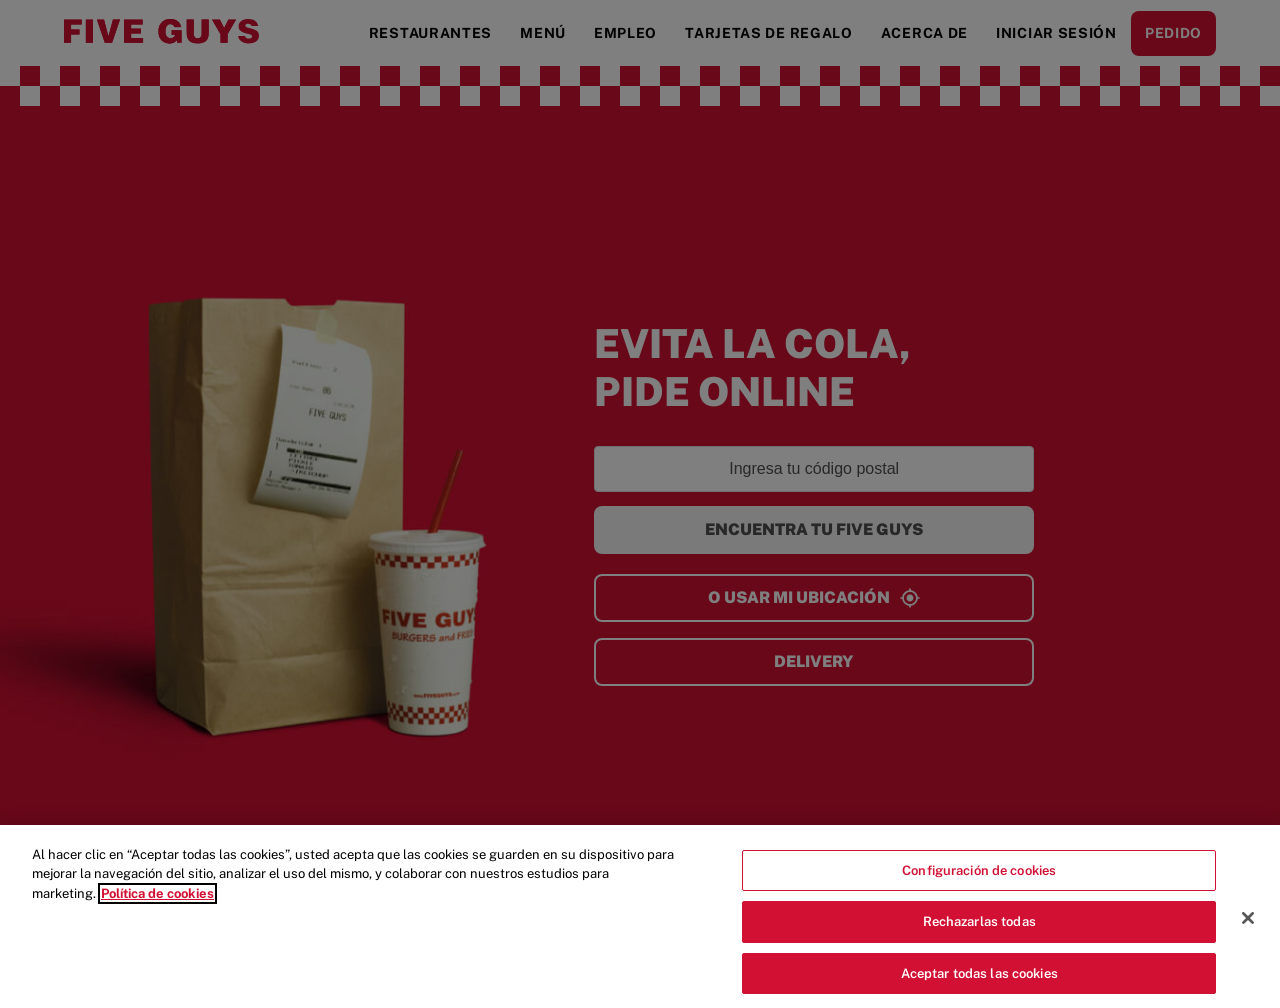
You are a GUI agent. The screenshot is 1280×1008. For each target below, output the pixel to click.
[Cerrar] (1248, 934)
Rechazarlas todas (979, 938)
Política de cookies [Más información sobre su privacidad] (157, 909)
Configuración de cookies (979, 886)
